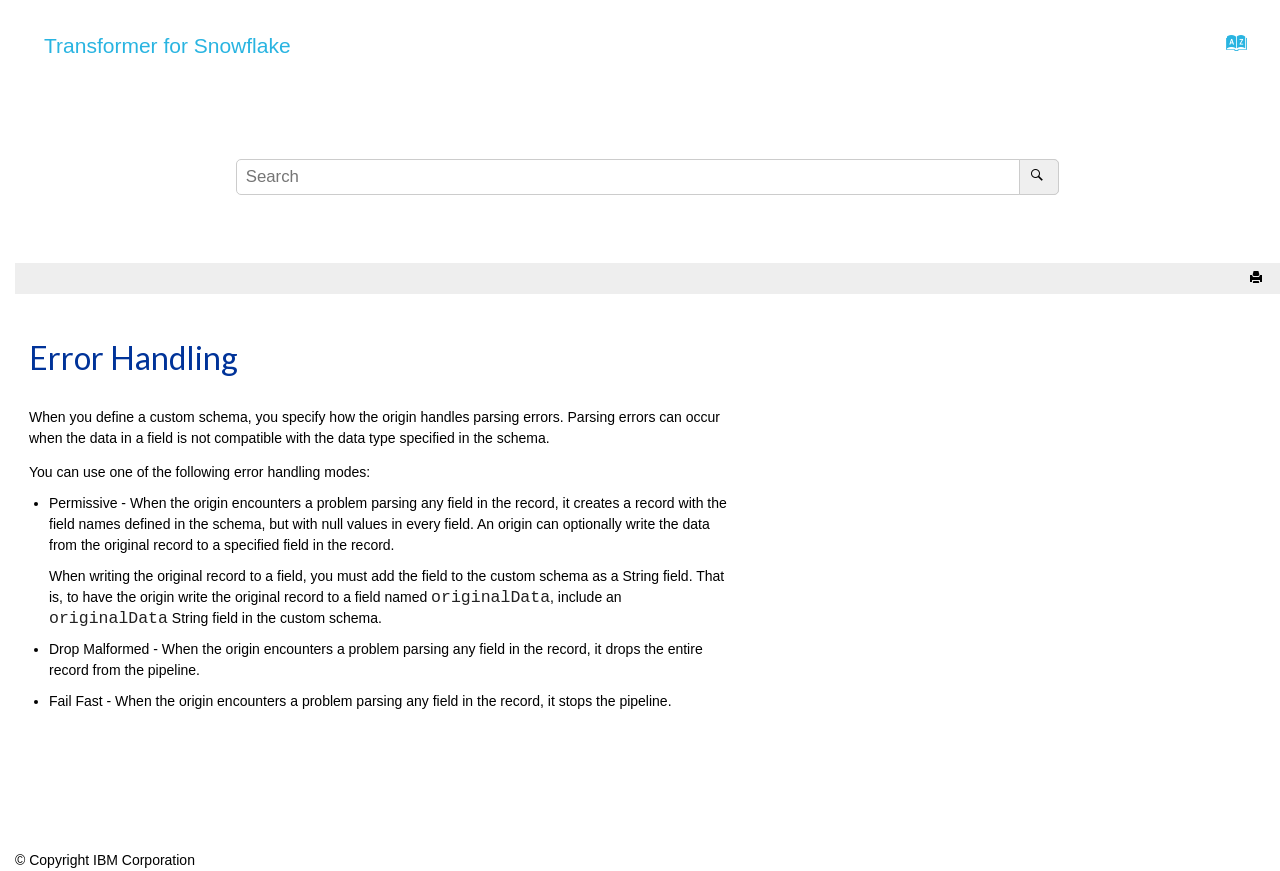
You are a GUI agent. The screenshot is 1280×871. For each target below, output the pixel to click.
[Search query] (647, 177)
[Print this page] (1258, 278)
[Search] (1038, 177)
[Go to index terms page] (1230, 48)
